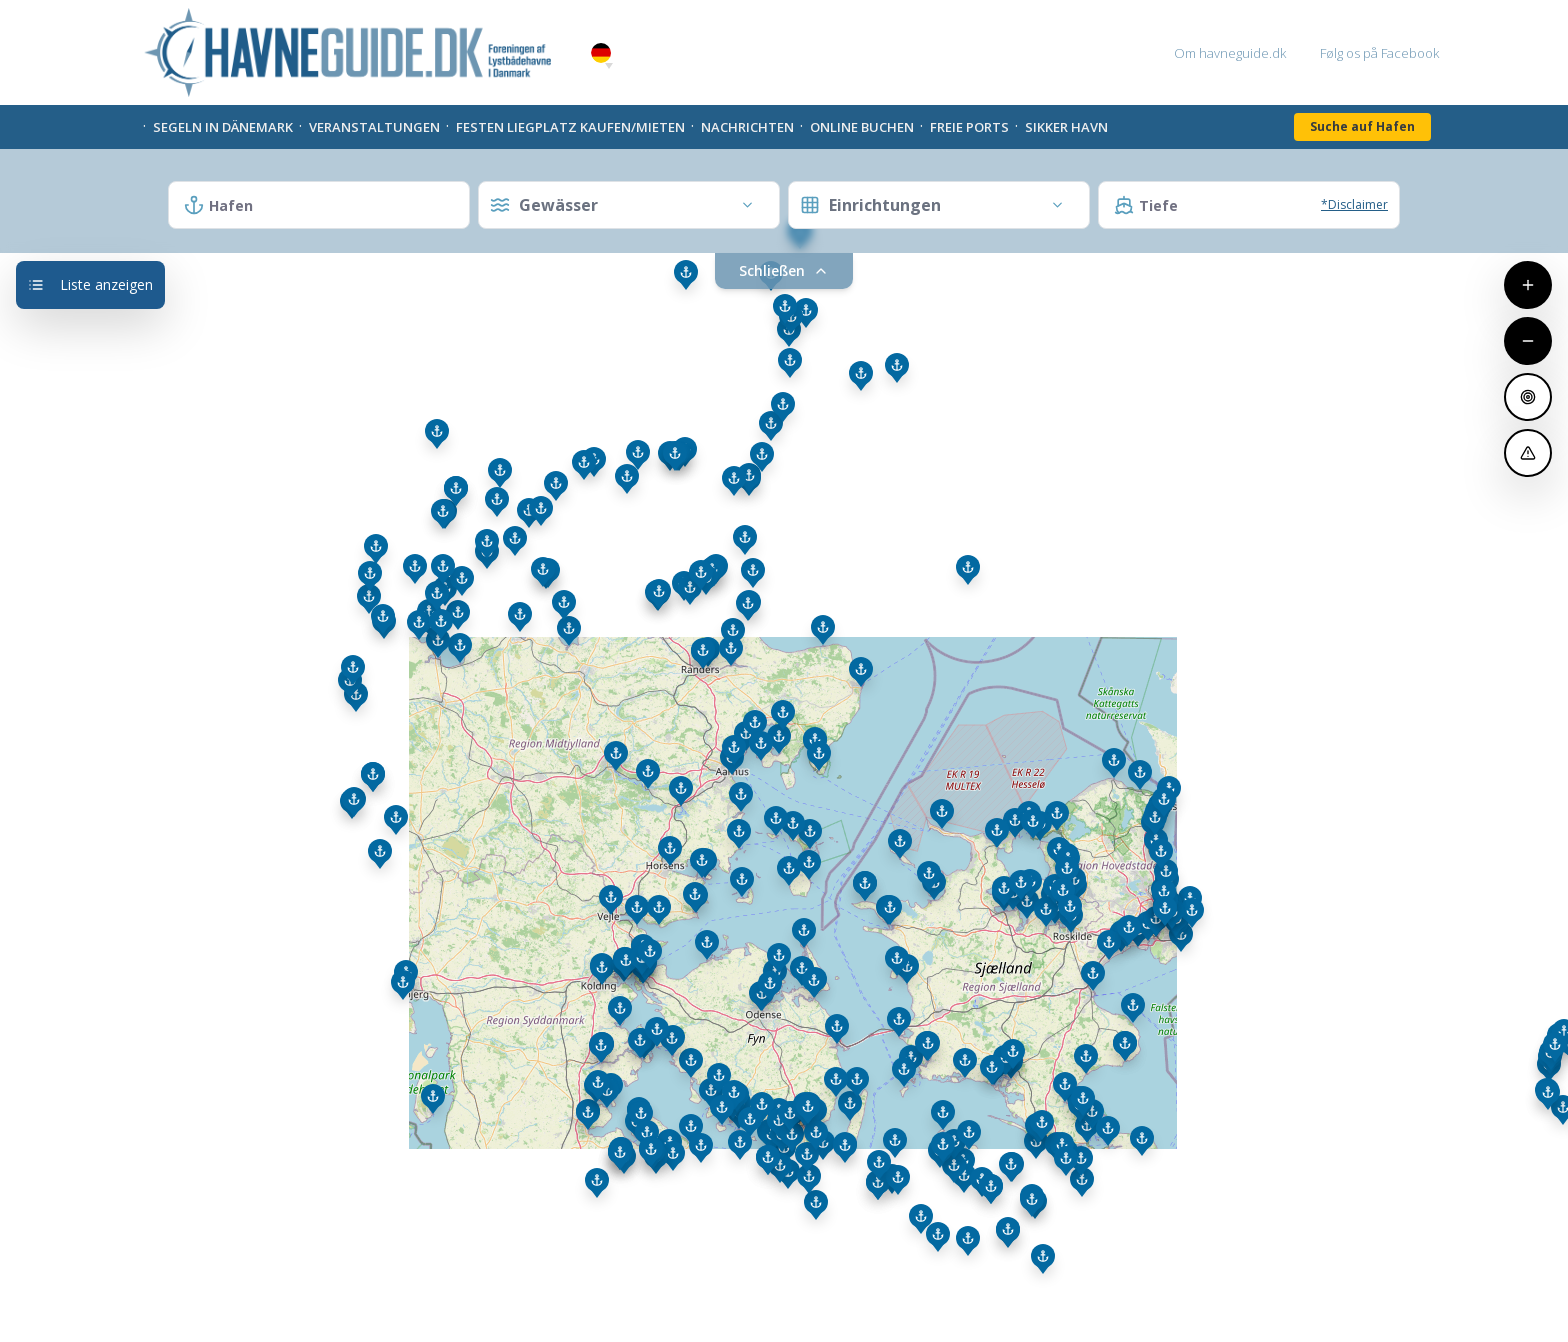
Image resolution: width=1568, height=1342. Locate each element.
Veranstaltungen (374, 127)
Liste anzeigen (90, 284)
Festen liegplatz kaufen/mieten (570, 127)
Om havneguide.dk (1230, 53)
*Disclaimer (1354, 204)
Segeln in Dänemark (223, 127)
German (601, 53)
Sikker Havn (1066, 127)
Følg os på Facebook (1379, 53)
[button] (609, 66)
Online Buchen (862, 127)
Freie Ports (969, 127)
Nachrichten (747, 127)
